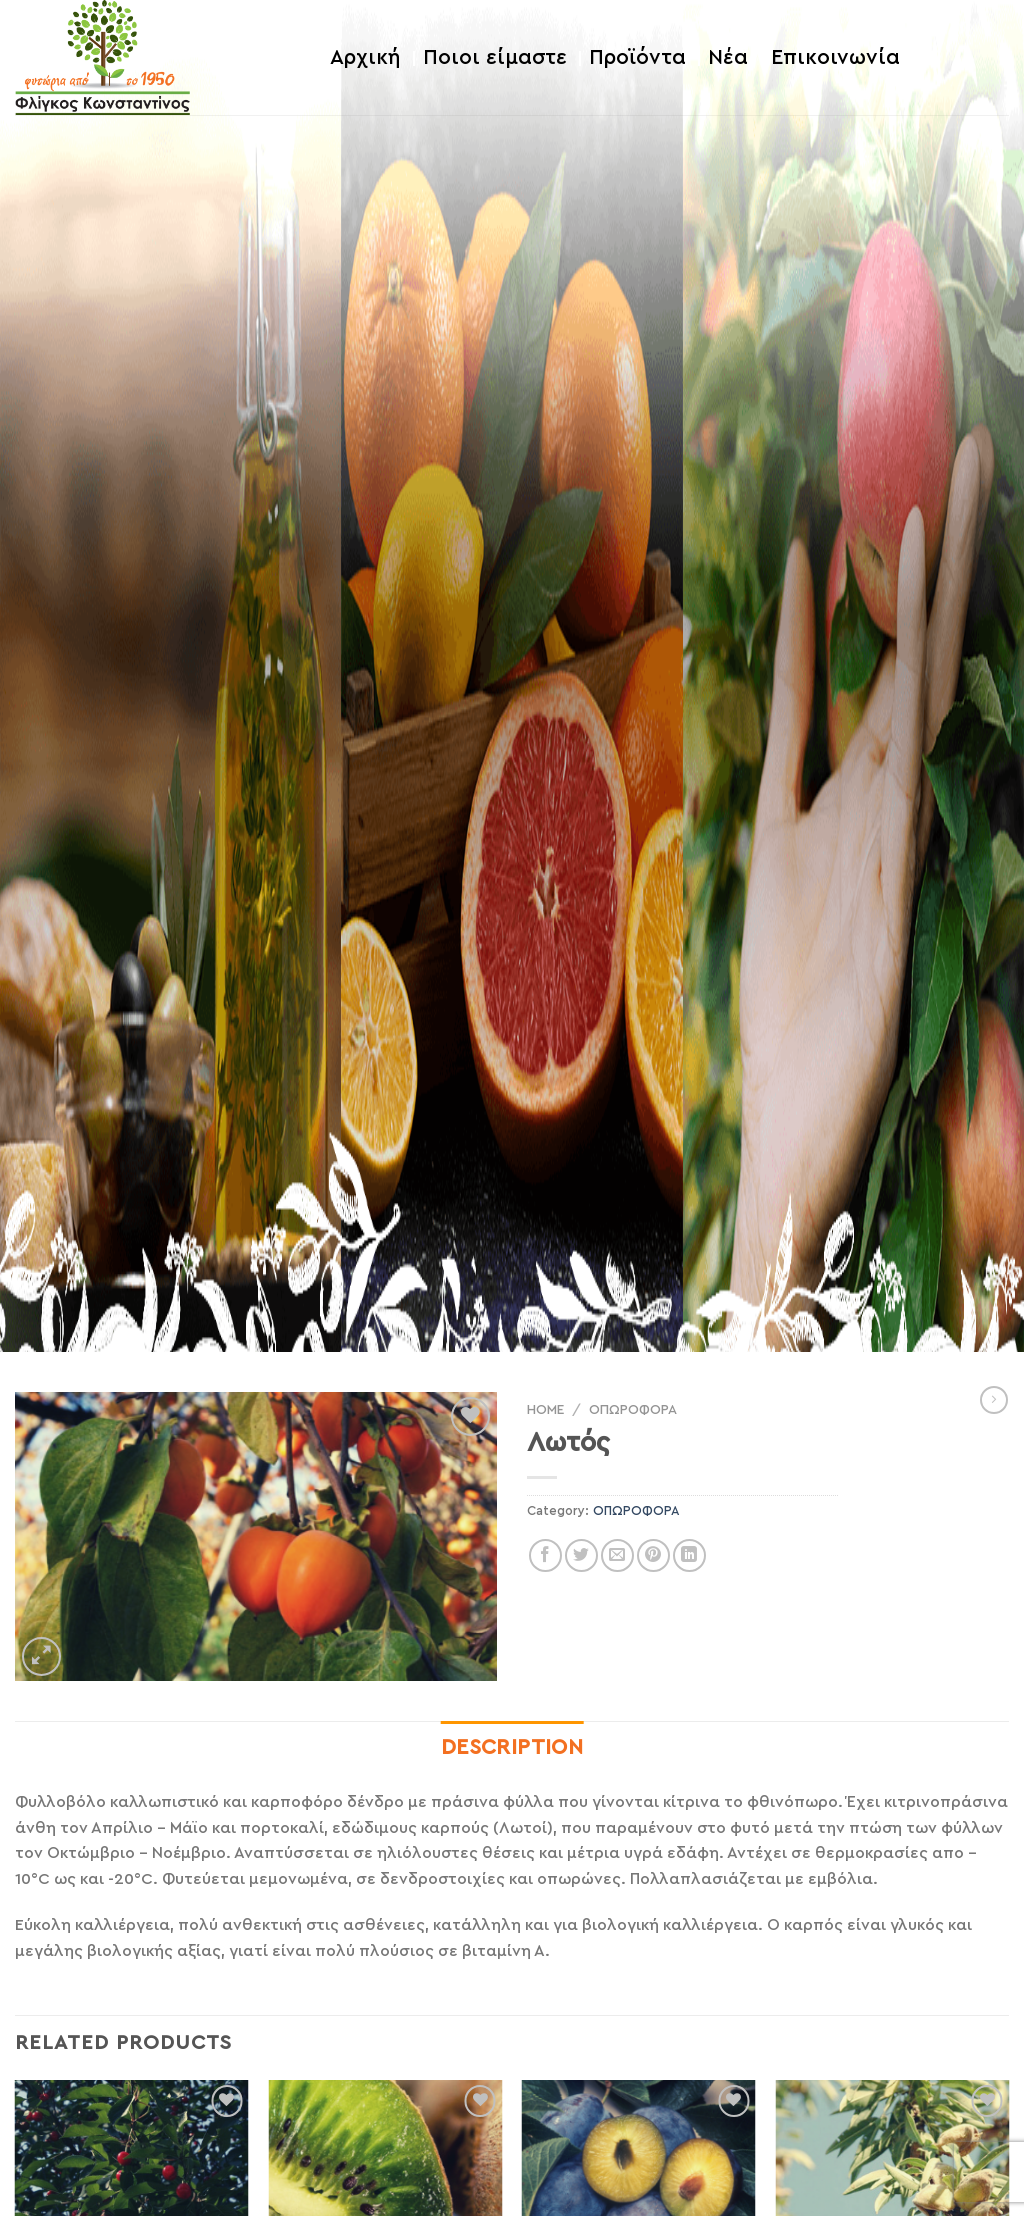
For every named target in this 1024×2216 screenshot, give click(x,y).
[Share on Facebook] (545, 1555)
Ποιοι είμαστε (495, 57)
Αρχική (365, 57)
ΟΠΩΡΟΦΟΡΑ (633, 1410)
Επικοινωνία (835, 57)
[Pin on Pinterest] (653, 1555)
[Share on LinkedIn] (689, 1555)
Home (545, 1410)
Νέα (728, 57)
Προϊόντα (637, 57)
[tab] (512, 1748)
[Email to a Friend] (617, 1555)
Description (512, 1747)
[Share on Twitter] (581, 1555)
